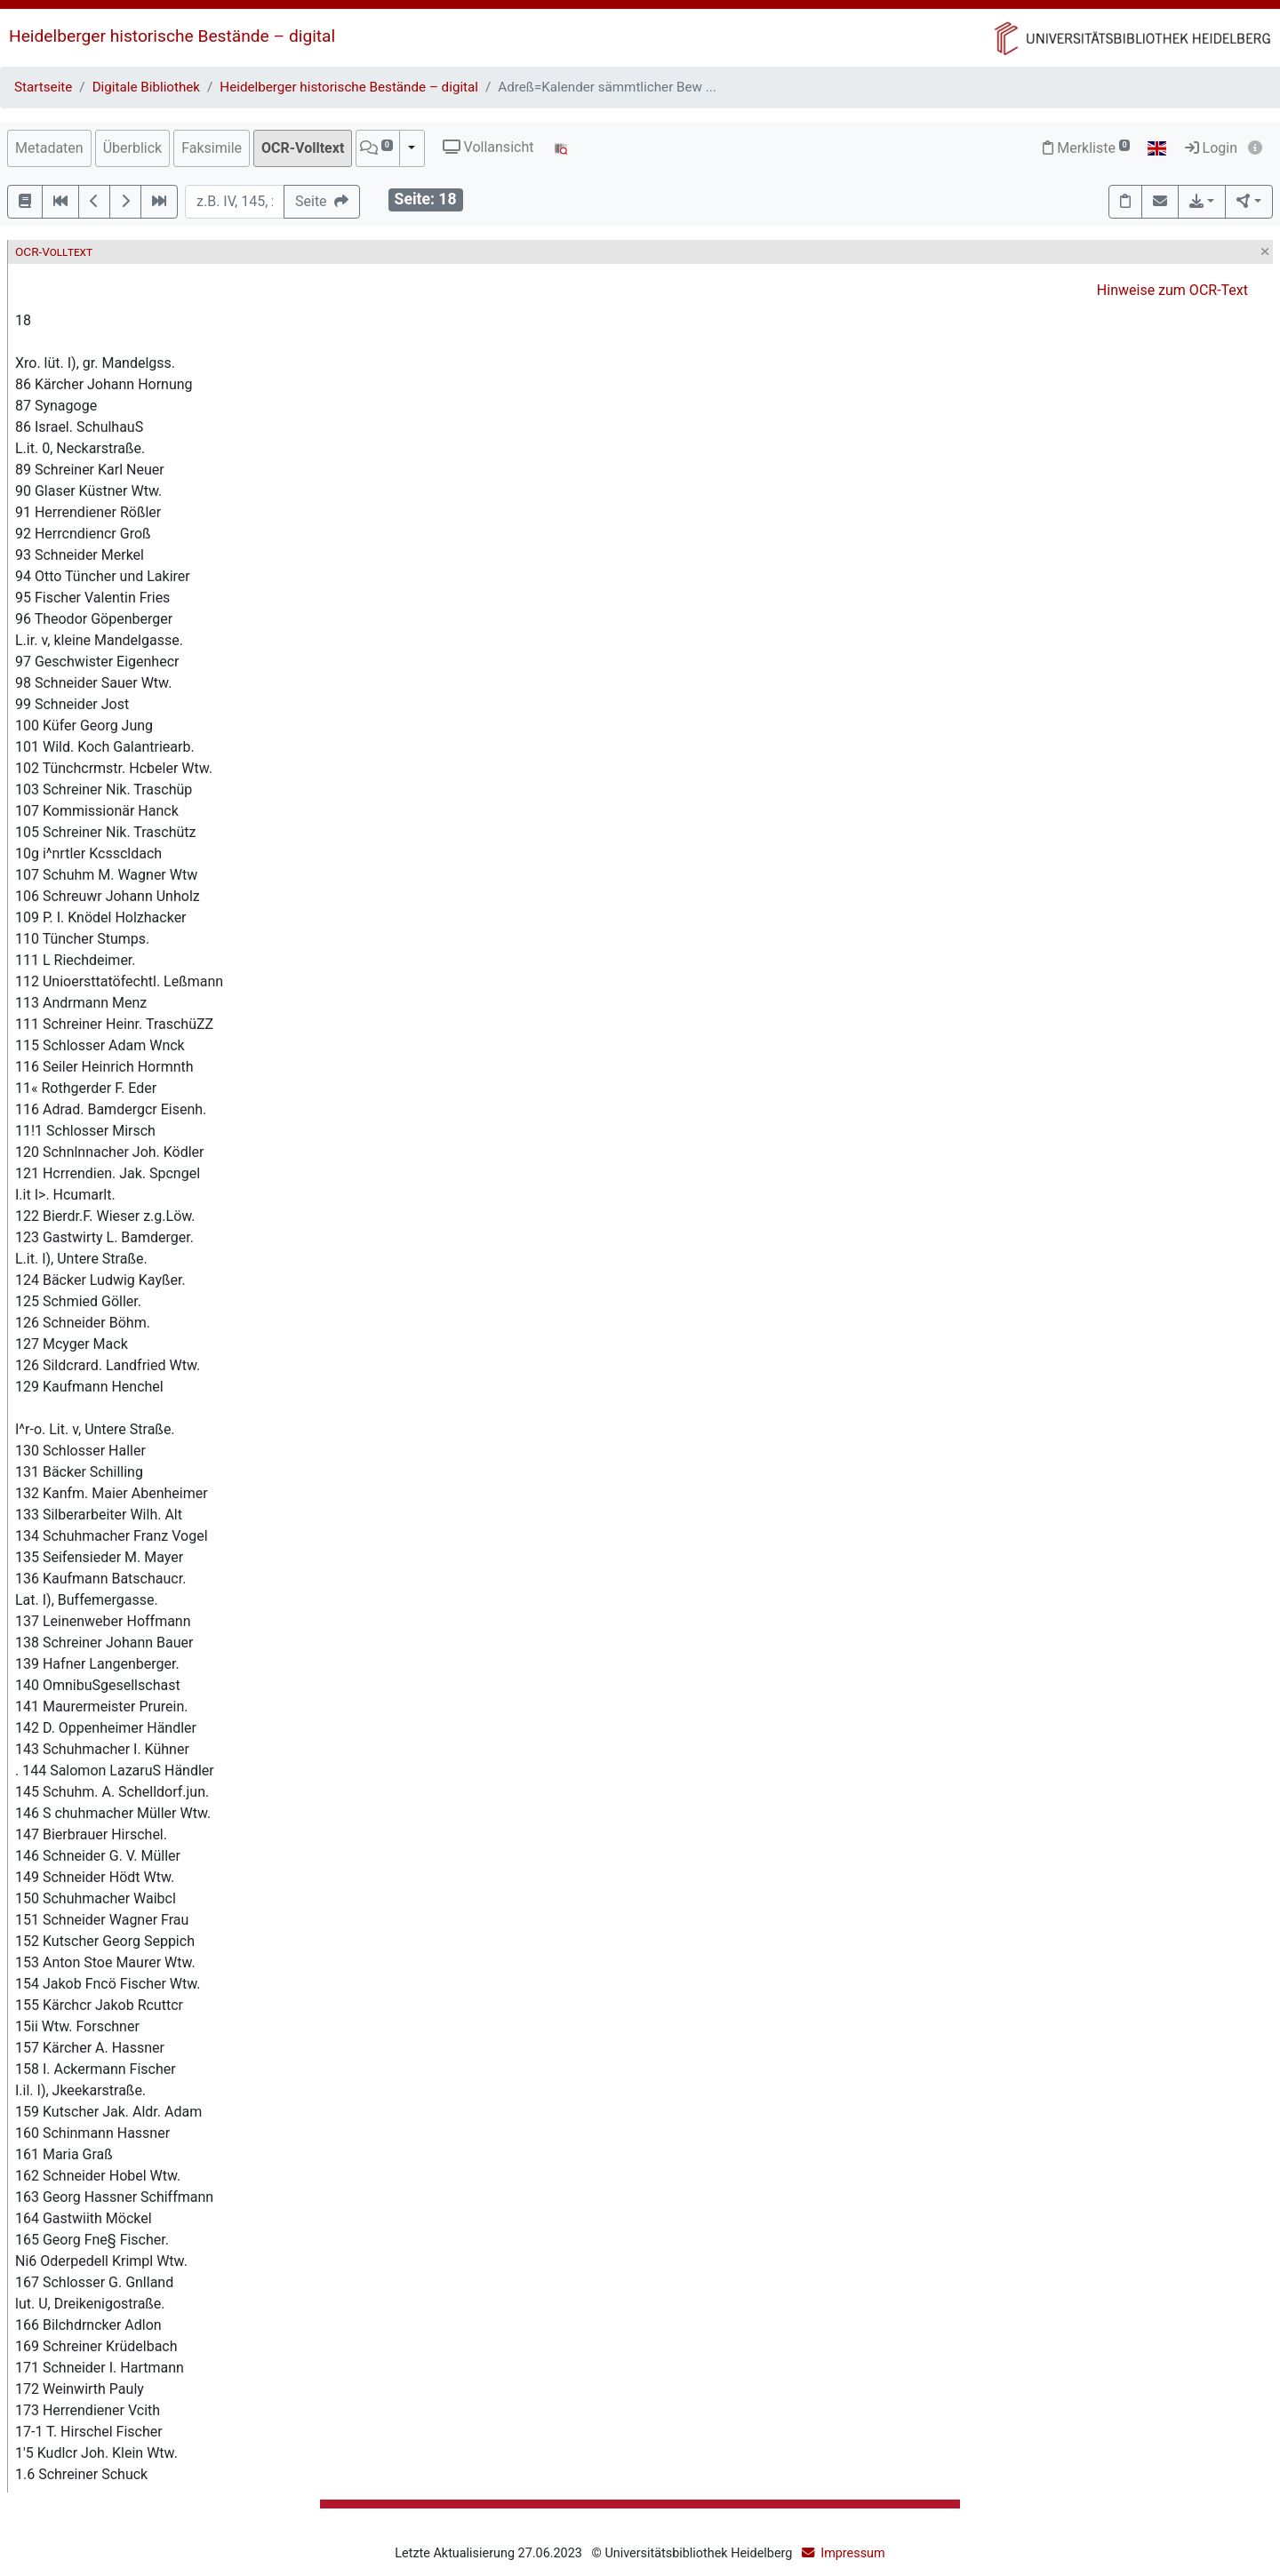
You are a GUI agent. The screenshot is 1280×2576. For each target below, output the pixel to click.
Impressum (852, 2553)
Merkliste (1086, 148)
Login (1211, 148)
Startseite (43, 87)
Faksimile (211, 148)
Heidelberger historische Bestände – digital (172, 36)
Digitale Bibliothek (146, 87)
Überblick (133, 148)
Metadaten (49, 148)
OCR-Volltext (302, 148)
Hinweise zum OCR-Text (1172, 290)
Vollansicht (488, 147)
